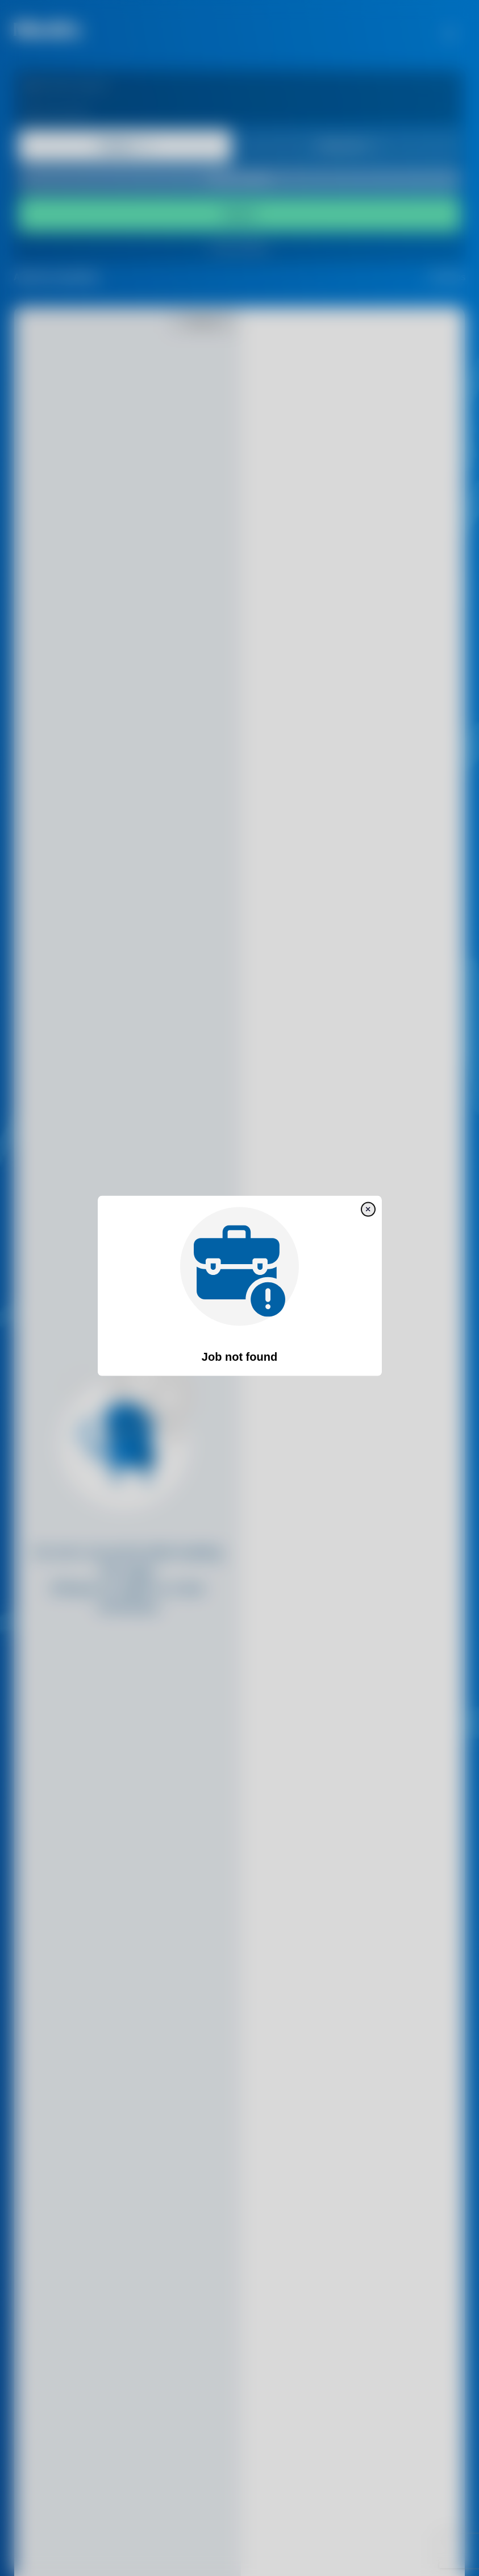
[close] (368, 1209)
